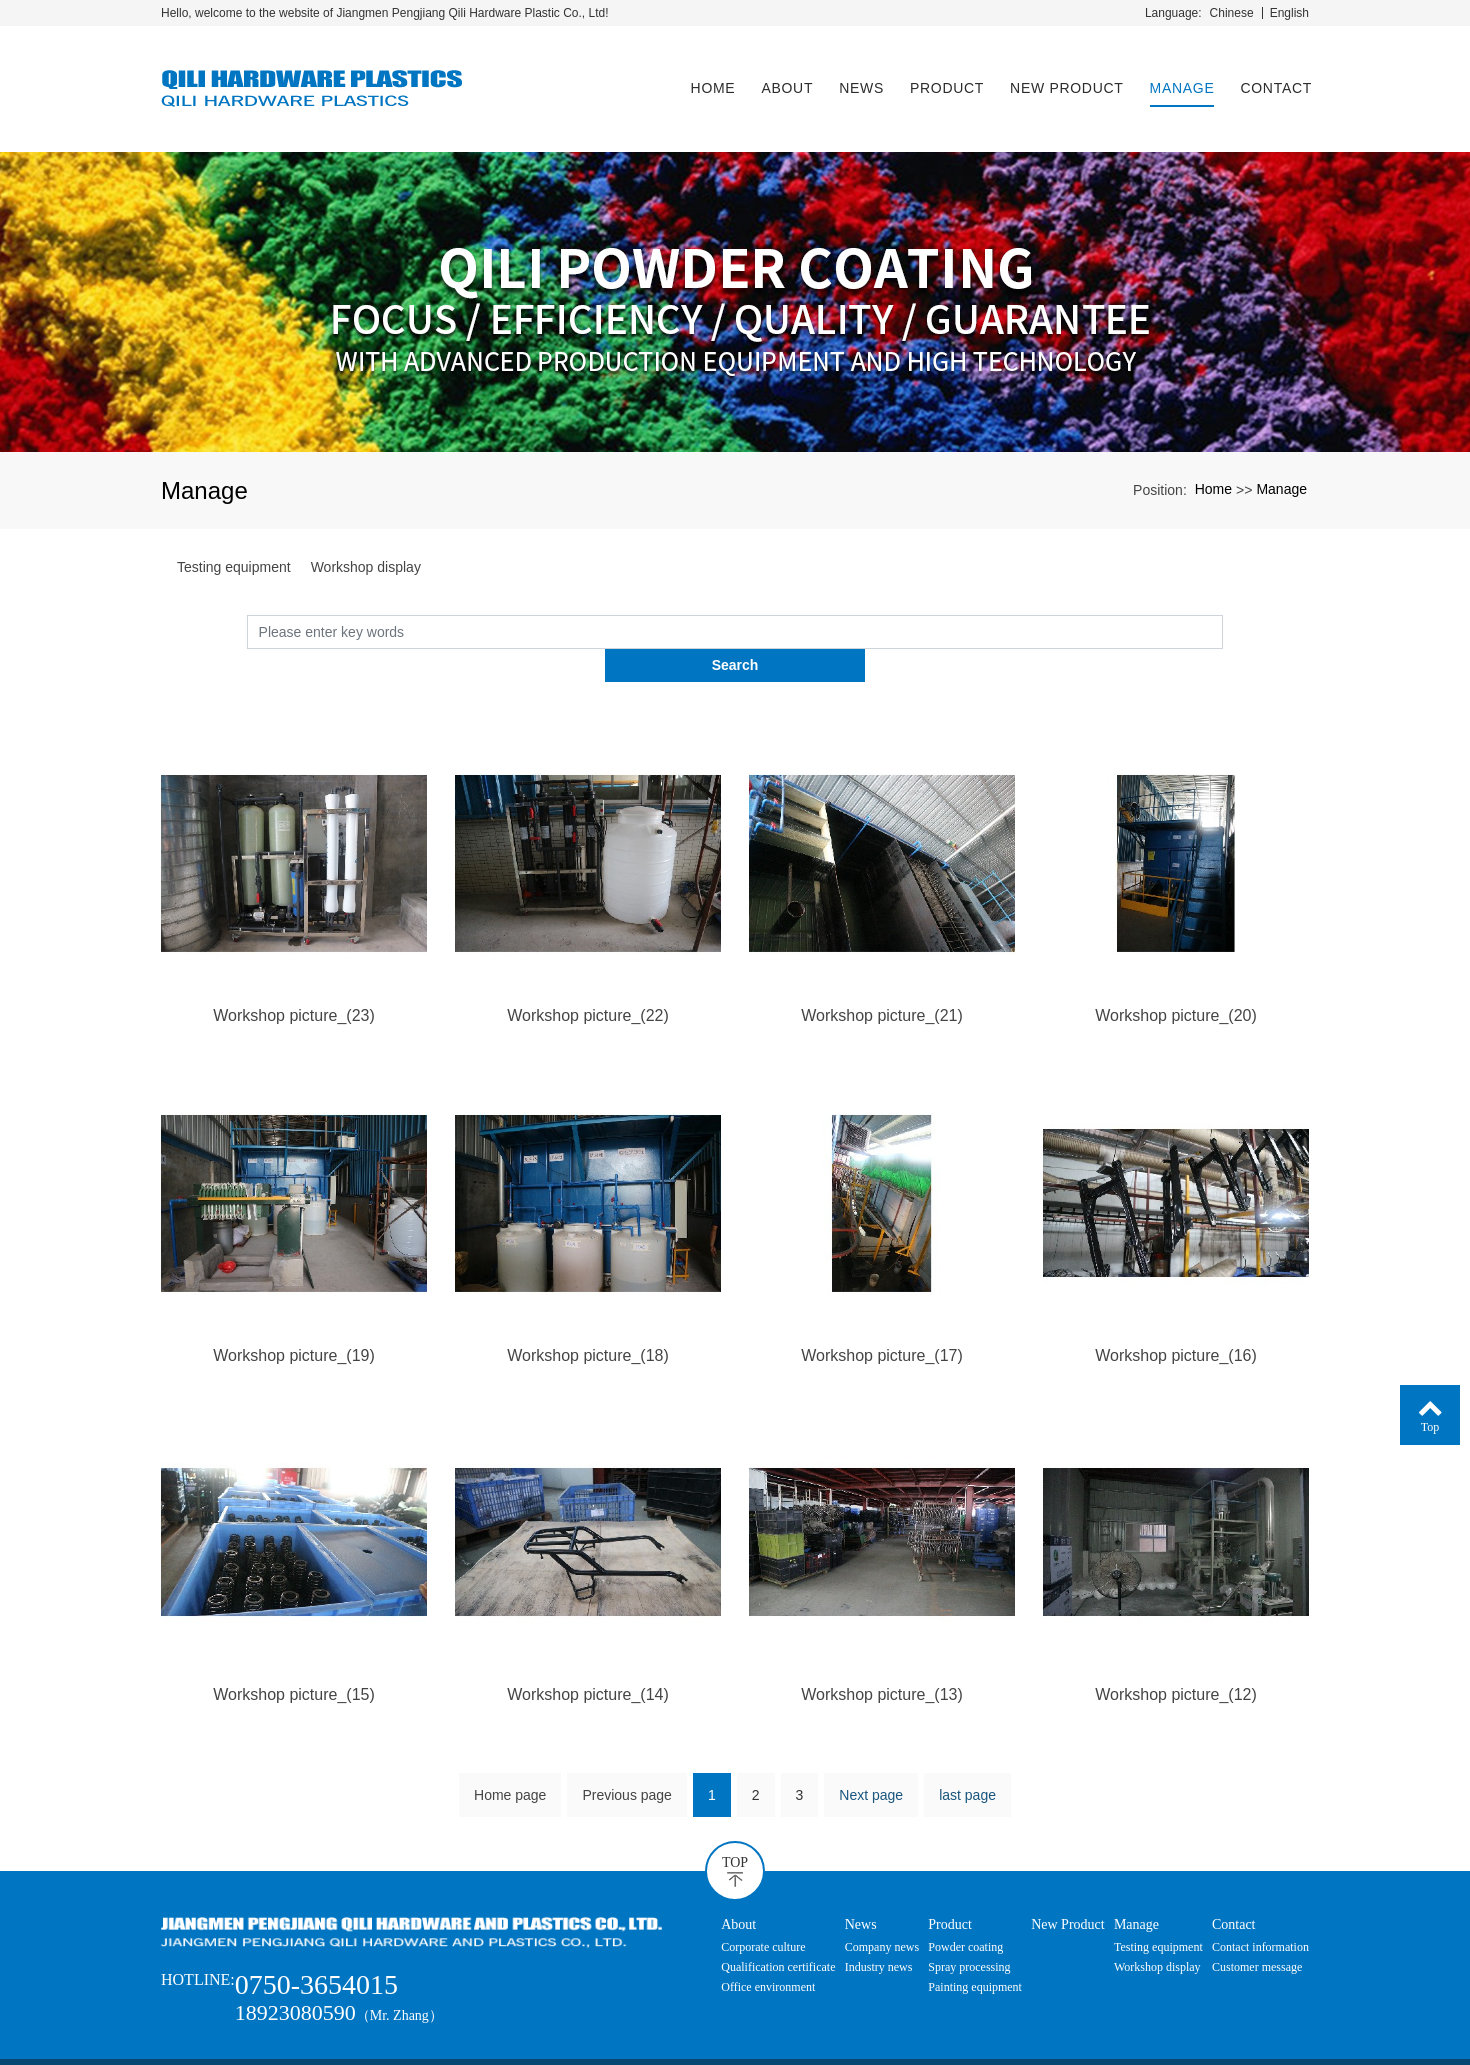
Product (944, 79)
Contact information (1260, 1898)
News (858, 79)
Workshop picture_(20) (1176, 964)
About (784, 79)
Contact (1273, 79)
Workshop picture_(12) (1176, 1644)
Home (710, 79)
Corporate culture (763, 1898)
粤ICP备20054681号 (735, 2047)
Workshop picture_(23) (294, 964)
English (1289, 13)
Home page (510, 1746)
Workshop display (366, 549)
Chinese (1232, 13)
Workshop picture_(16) (1176, 1304)
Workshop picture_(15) (294, 1644)
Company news (882, 1898)
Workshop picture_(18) (588, 1304)
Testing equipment (234, 549)
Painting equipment (975, 1938)
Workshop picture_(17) (882, 1304)
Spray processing (969, 1918)
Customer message (1257, 1918)
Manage (1179, 79)
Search (1223, 613)
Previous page (627, 1746)
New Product (1063, 79)
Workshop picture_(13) (882, 1644)
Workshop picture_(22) (588, 964)
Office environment (768, 1938)
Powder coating (965, 1898)
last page (967, 1746)
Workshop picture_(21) (882, 964)
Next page (871, 1746)
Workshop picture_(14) (588, 1644)
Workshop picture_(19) (294, 1304)
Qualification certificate (778, 1918)
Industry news (879, 1918)
